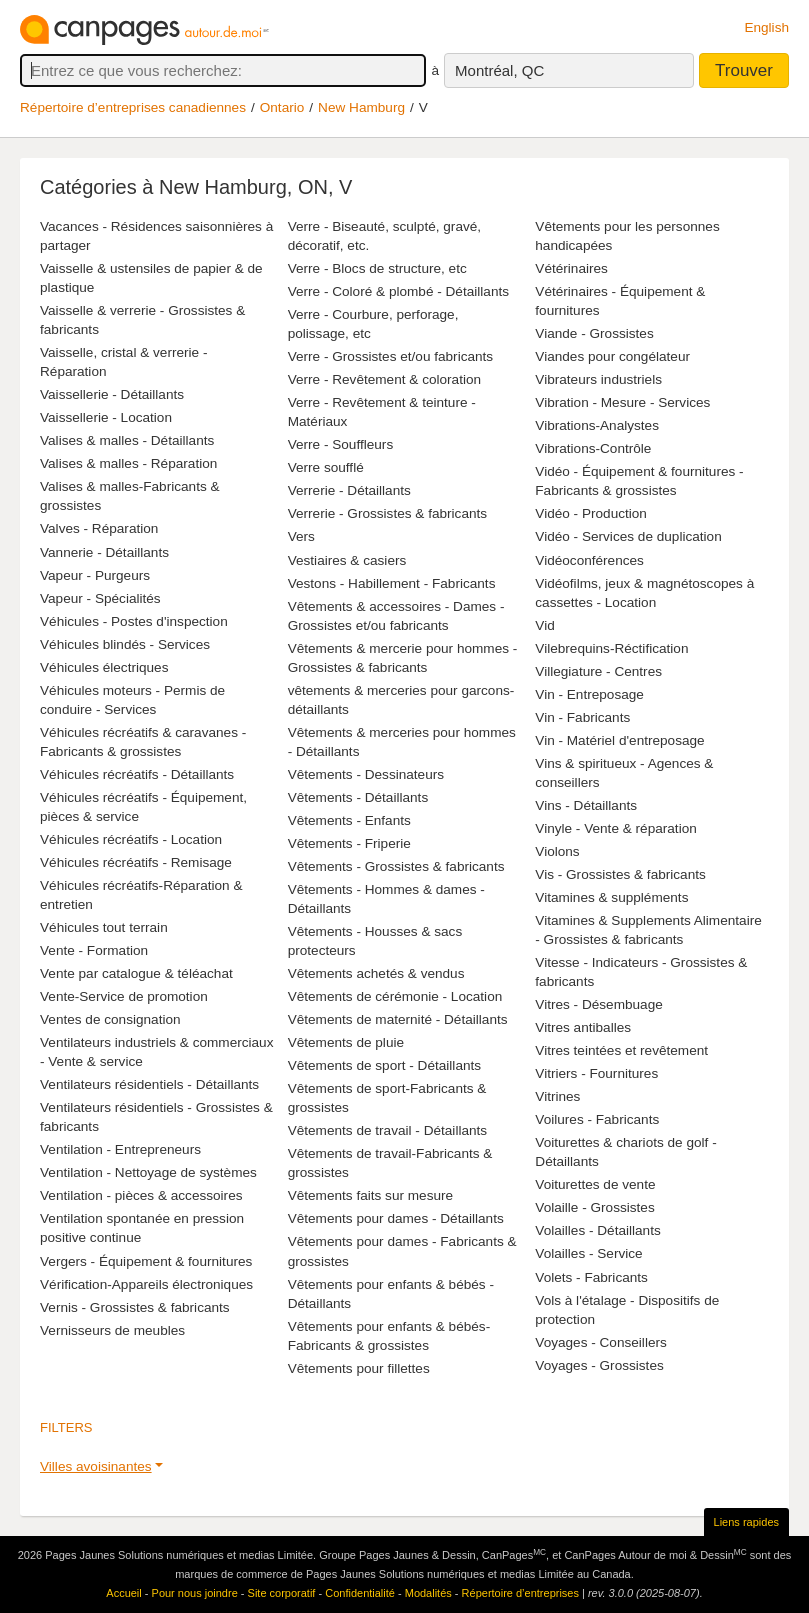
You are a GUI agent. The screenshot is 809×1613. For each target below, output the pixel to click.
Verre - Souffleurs (341, 444)
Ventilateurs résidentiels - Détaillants (149, 1084)
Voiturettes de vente (595, 1184)
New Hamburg (361, 107)
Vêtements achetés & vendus (376, 973)
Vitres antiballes (583, 1027)
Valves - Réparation (99, 528)
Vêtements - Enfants (349, 820)
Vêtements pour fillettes (359, 1368)
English (766, 27)
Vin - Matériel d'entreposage (619, 740)
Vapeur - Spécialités (100, 598)
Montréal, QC (499, 70)
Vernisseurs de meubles (112, 1330)
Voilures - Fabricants (597, 1119)
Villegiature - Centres (598, 671)
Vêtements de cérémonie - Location (395, 996)
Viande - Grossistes (594, 333)
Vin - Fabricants (582, 717)
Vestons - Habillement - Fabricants (392, 583)
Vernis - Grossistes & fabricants (135, 1307)
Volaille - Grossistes (594, 1207)
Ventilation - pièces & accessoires (141, 1195)
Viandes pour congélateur (612, 356)
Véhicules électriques (104, 667)
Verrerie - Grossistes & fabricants (387, 513)
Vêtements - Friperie (349, 843)
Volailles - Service (588, 1253)
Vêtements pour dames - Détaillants (396, 1218)
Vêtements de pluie (346, 1042)
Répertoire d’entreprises (520, 1593)
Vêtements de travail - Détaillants (387, 1130)
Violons (557, 851)
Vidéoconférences (589, 560)
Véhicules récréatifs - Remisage (136, 862)
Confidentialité (360, 1593)
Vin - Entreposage (589, 694)
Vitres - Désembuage (598, 1004)
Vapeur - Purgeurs (95, 575)
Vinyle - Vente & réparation (615, 828)
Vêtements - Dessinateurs (366, 774)
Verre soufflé (326, 467)
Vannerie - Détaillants (104, 552)
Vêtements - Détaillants (358, 797)
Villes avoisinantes (96, 1466)
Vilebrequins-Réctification (611, 648)
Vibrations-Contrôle (593, 448)
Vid (544, 625)
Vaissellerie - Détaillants (112, 394)
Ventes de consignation (110, 1019)
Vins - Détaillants (586, 805)
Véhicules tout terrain (104, 927)
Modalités (428, 1593)
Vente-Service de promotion (124, 996)
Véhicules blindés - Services (125, 644)
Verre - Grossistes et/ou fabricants (391, 356)
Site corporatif (282, 1593)
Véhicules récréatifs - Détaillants (137, 774)
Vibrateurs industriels (598, 379)
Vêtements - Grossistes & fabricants (396, 866)
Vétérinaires (571, 268)
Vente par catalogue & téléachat (136, 973)
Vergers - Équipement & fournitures (146, 1261)
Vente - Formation (94, 950)
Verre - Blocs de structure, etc (377, 268)
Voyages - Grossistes (599, 1365)
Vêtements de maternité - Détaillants (398, 1019)
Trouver (744, 70)
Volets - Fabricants (591, 1277)
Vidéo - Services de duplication (628, 536)
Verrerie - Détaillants (349, 490)
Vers (301, 536)
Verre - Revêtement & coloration (384, 379)
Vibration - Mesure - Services (622, 402)
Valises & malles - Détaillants (127, 440)
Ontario (282, 107)
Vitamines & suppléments (611, 897)
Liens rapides (746, 1522)
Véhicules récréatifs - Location (131, 839)
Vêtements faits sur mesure (370, 1195)
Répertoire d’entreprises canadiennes (133, 107)
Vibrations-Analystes (597, 425)
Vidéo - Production (591, 513)
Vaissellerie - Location (106, 417)
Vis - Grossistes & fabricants (620, 874)
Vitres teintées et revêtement (621, 1050)
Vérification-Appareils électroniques (146, 1284)
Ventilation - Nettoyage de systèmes (148, 1172)
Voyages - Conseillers (600, 1342)
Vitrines (557, 1096)
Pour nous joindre (195, 1593)
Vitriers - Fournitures (596, 1073)
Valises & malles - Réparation (128, 463)
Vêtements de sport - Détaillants (384, 1065)
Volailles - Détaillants (597, 1230)
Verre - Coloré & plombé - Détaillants (398, 291)
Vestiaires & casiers (347, 560)
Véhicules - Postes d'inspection (134, 621)
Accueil (123, 1593)
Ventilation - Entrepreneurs (120, 1149)
